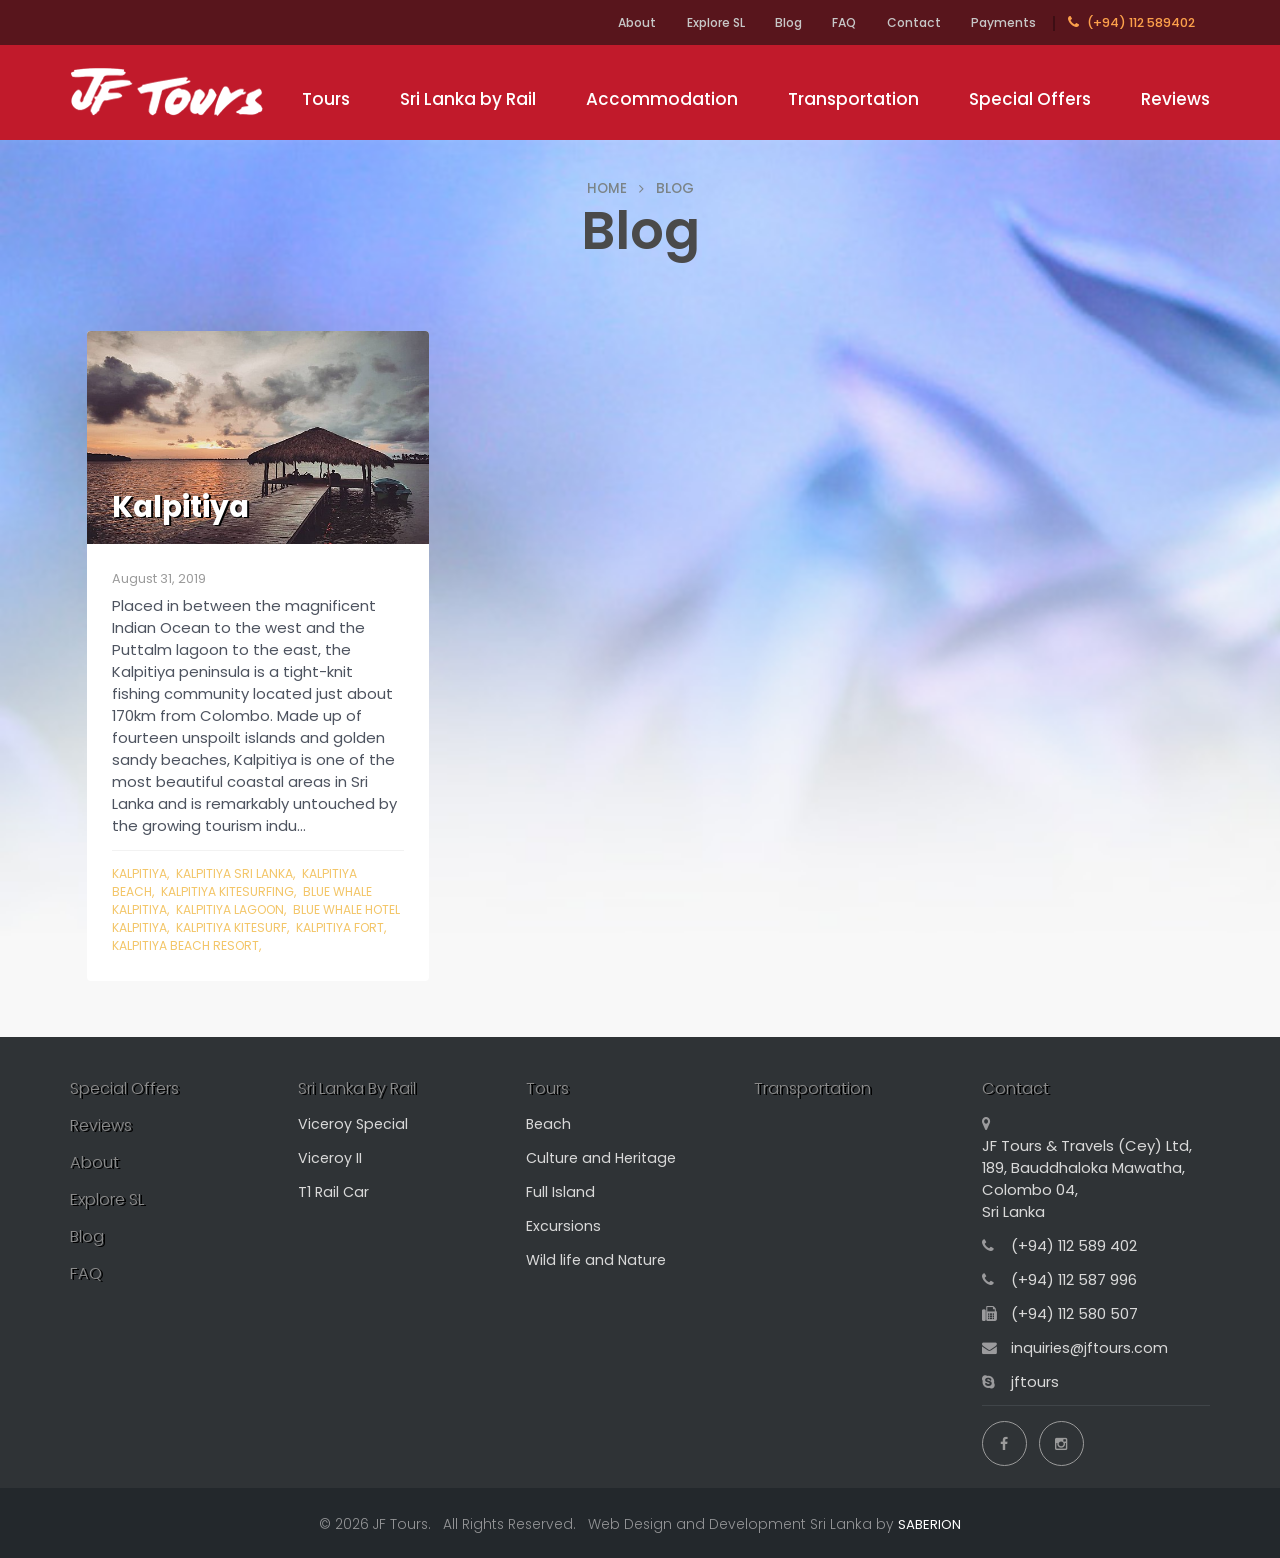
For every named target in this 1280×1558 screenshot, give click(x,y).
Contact (908, 22)
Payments (1002, 22)
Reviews (1175, 99)
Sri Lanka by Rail (468, 99)
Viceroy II (330, 1158)
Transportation (853, 99)
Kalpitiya (141, 873)
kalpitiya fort (159, 945)
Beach (549, 1124)
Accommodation (662, 99)
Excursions (563, 1226)
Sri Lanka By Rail (364, 1089)
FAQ (834, 22)
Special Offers (1030, 99)
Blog (773, 22)
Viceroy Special (354, 1124)
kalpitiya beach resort (292, 945)
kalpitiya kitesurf (279, 927)
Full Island (560, 1192)
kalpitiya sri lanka (242, 873)
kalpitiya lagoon (238, 909)
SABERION (929, 1522)
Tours (326, 99)
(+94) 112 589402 (1131, 22)
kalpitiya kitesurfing (232, 891)
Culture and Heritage (604, 1158)
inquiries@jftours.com (1091, 1348)
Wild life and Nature (598, 1260)
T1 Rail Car (334, 1192)
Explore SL (695, 22)
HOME (607, 188)
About (610, 22)
